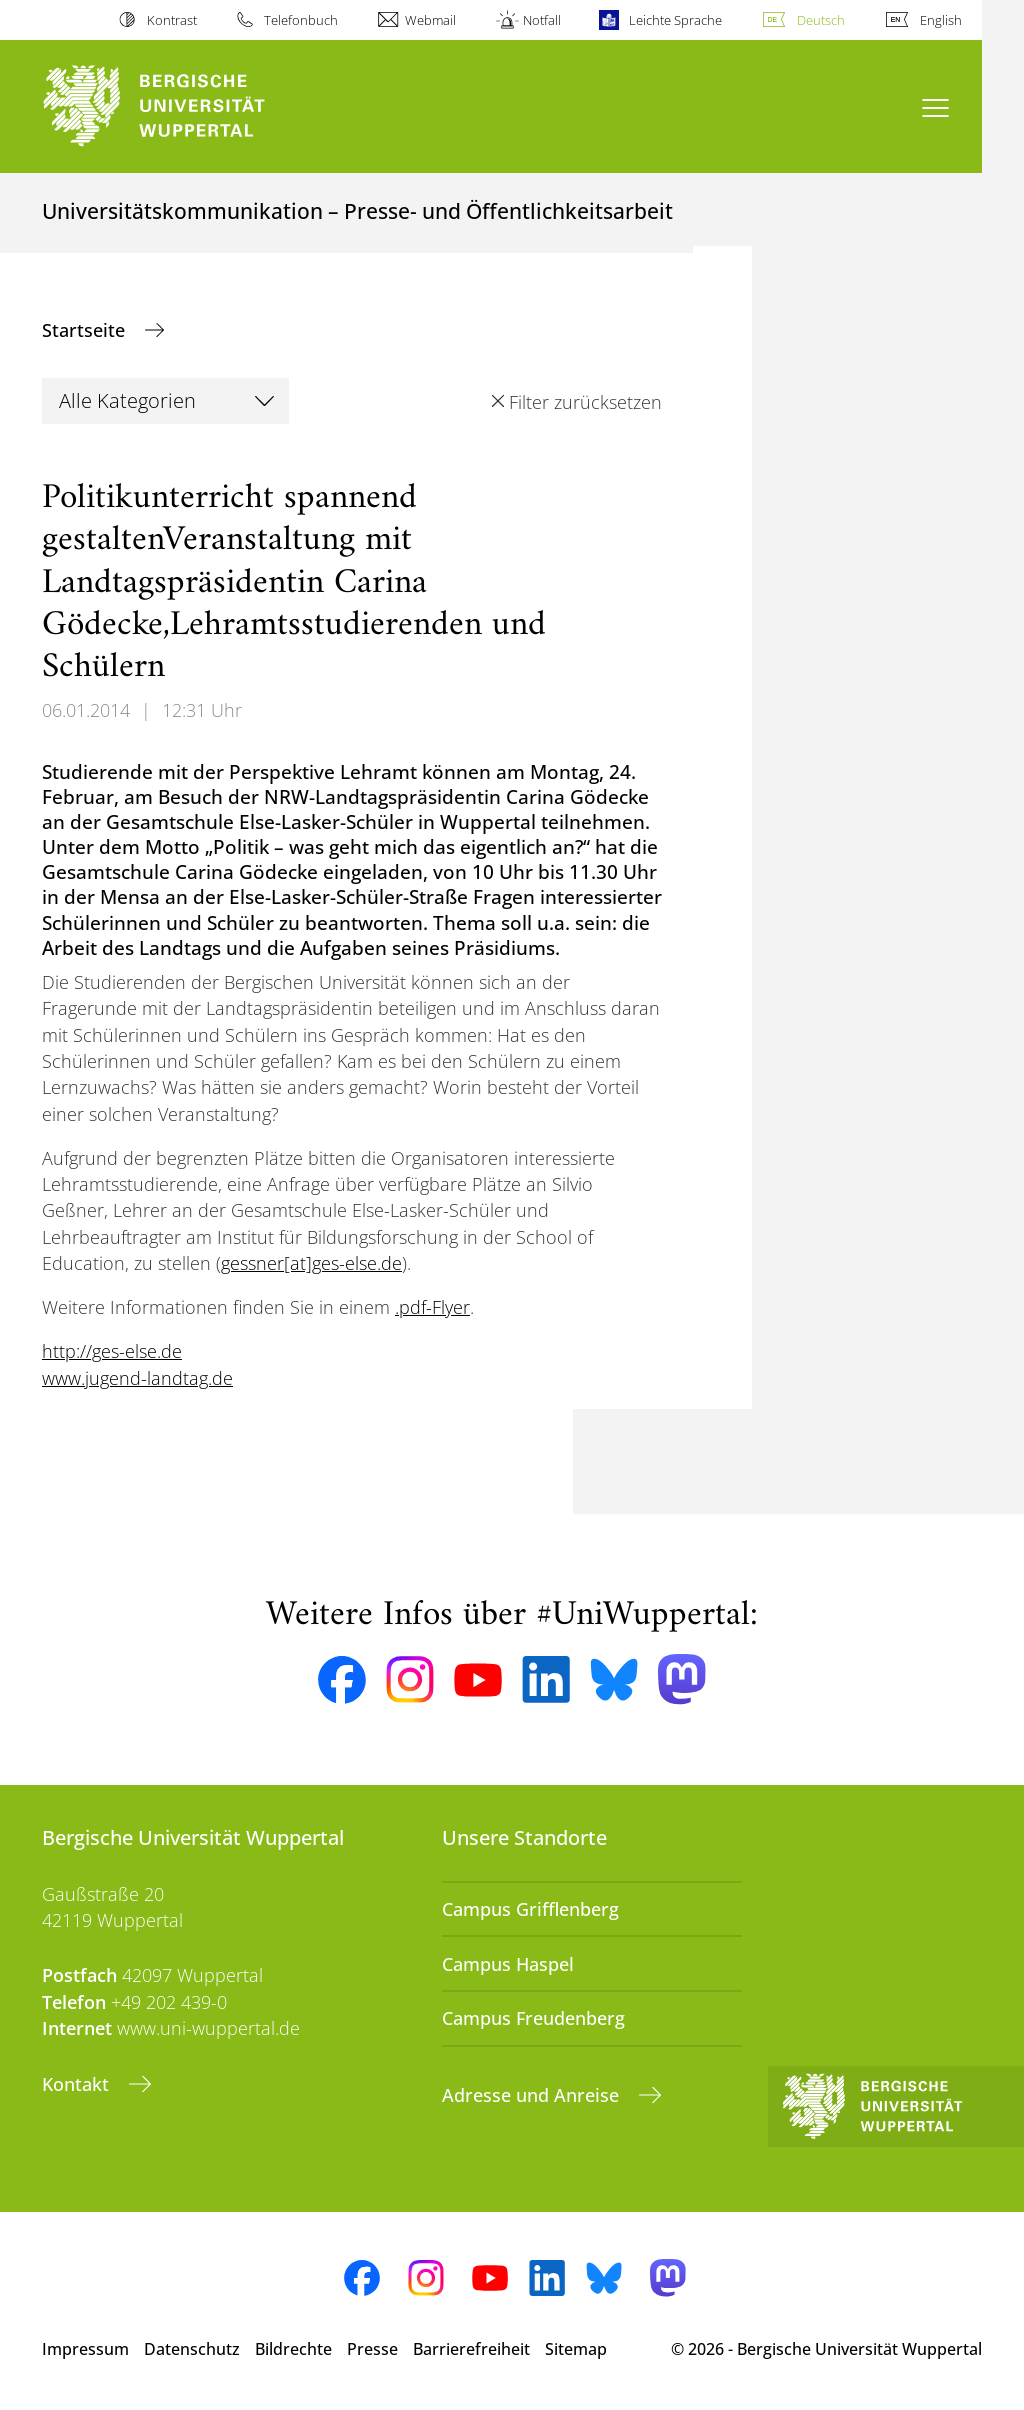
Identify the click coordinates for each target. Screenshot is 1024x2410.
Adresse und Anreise (533, 2095)
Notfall (542, 20)
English (941, 20)
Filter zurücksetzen (585, 402)
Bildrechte (293, 2349)
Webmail (430, 20)
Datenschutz (192, 2349)
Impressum (85, 2349)
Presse (372, 2349)
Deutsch (821, 20)
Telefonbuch (301, 20)
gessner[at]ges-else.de (311, 1263)
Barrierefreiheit (471, 2349)
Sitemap (576, 2349)
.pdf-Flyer (432, 1307)
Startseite (86, 330)
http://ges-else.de (112, 1351)
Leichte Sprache (675, 20)
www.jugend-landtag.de (137, 1378)
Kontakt (78, 2084)
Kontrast (172, 20)
